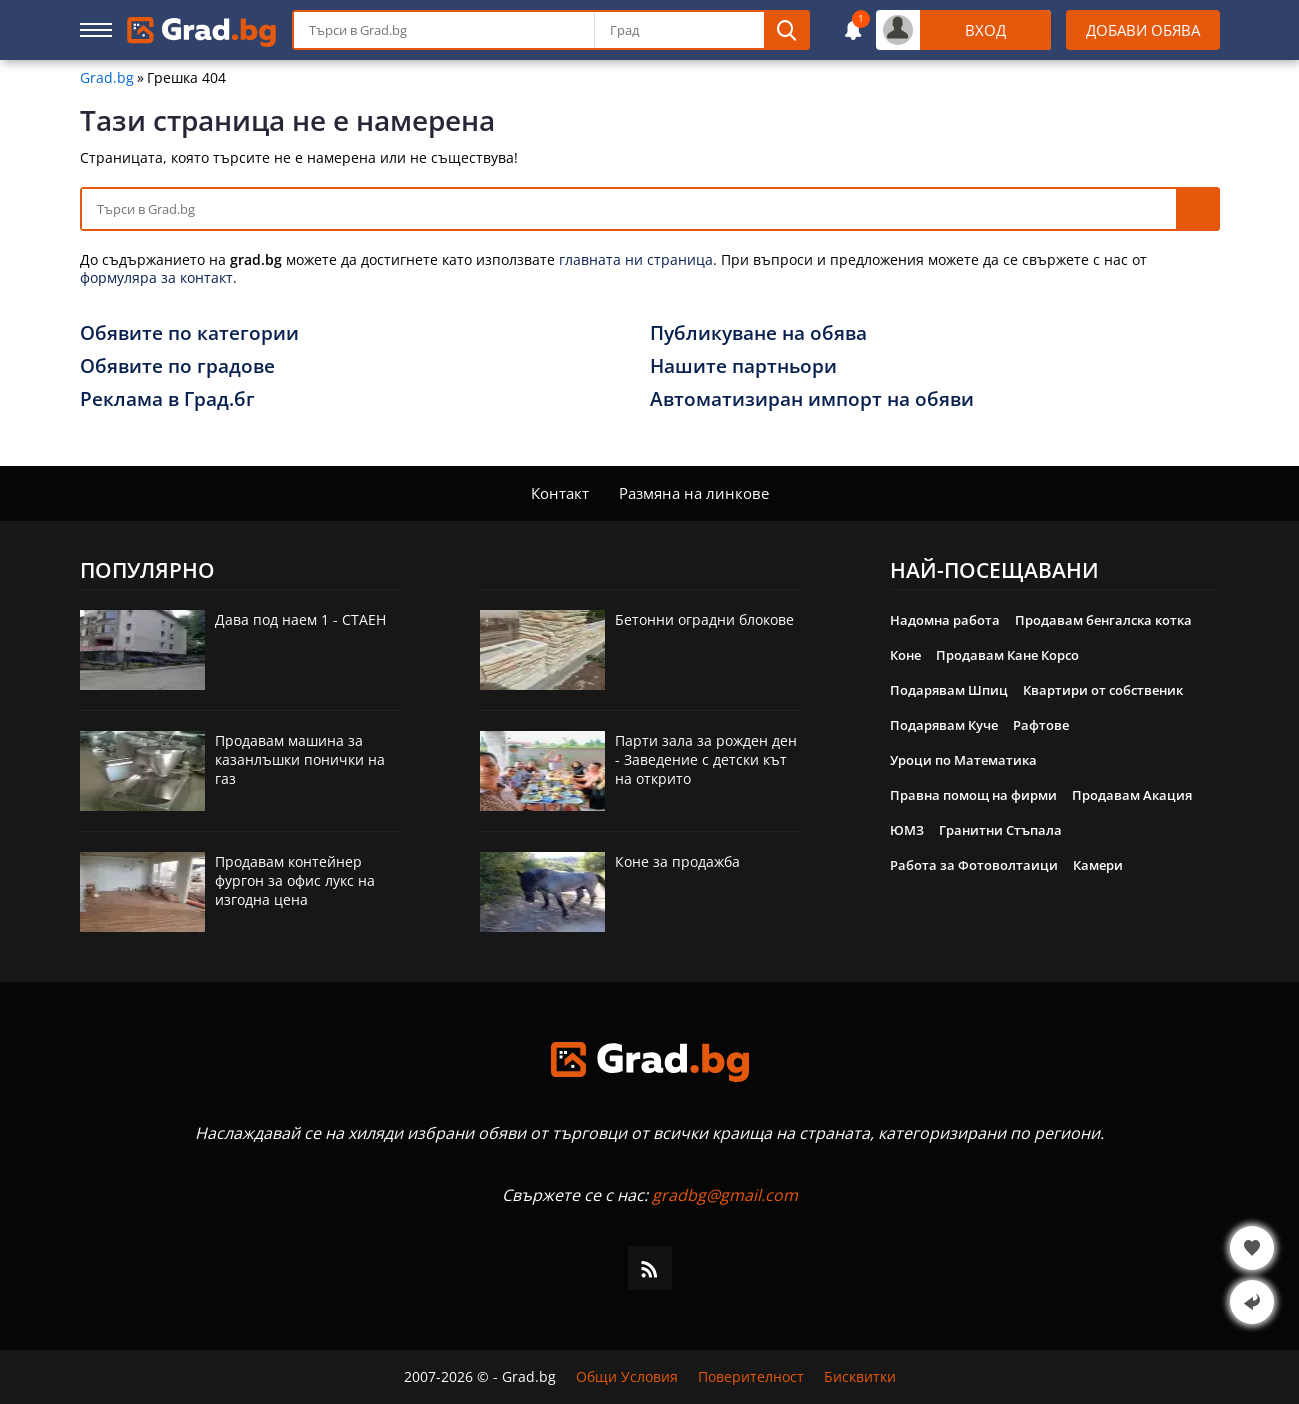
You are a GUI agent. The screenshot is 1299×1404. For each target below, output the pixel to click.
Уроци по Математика (963, 760)
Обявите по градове (177, 366)
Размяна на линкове (694, 493)
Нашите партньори (743, 366)
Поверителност (751, 1377)
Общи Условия (627, 1377)
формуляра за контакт (156, 277)
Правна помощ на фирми (973, 795)
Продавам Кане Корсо (1007, 655)
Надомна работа (945, 620)
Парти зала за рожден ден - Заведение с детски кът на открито (706, 759)
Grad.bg (107, 78)
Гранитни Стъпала (1000, 830)
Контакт (560, 493)
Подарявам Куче (944, 725)
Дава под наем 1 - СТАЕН (300, 619)
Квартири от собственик (1103, 690)
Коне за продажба (677, 861)
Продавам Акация (1132, 795)
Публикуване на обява (758, 333)
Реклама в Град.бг (167, 399)
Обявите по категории (189, 333)
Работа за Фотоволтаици (974, 865)
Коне (905, 655)
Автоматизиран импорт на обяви (812, 399)
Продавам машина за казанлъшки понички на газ (300, 759)
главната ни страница (636, 259)
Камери (1098, 865)
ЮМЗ (907, 830)
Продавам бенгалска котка (1103, 620)
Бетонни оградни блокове (704, 619)
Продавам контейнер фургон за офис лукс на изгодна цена (295, 880)
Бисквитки (860, 1377)
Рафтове (1041, 725)
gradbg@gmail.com (725, 1195)
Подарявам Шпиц (949, 690)
